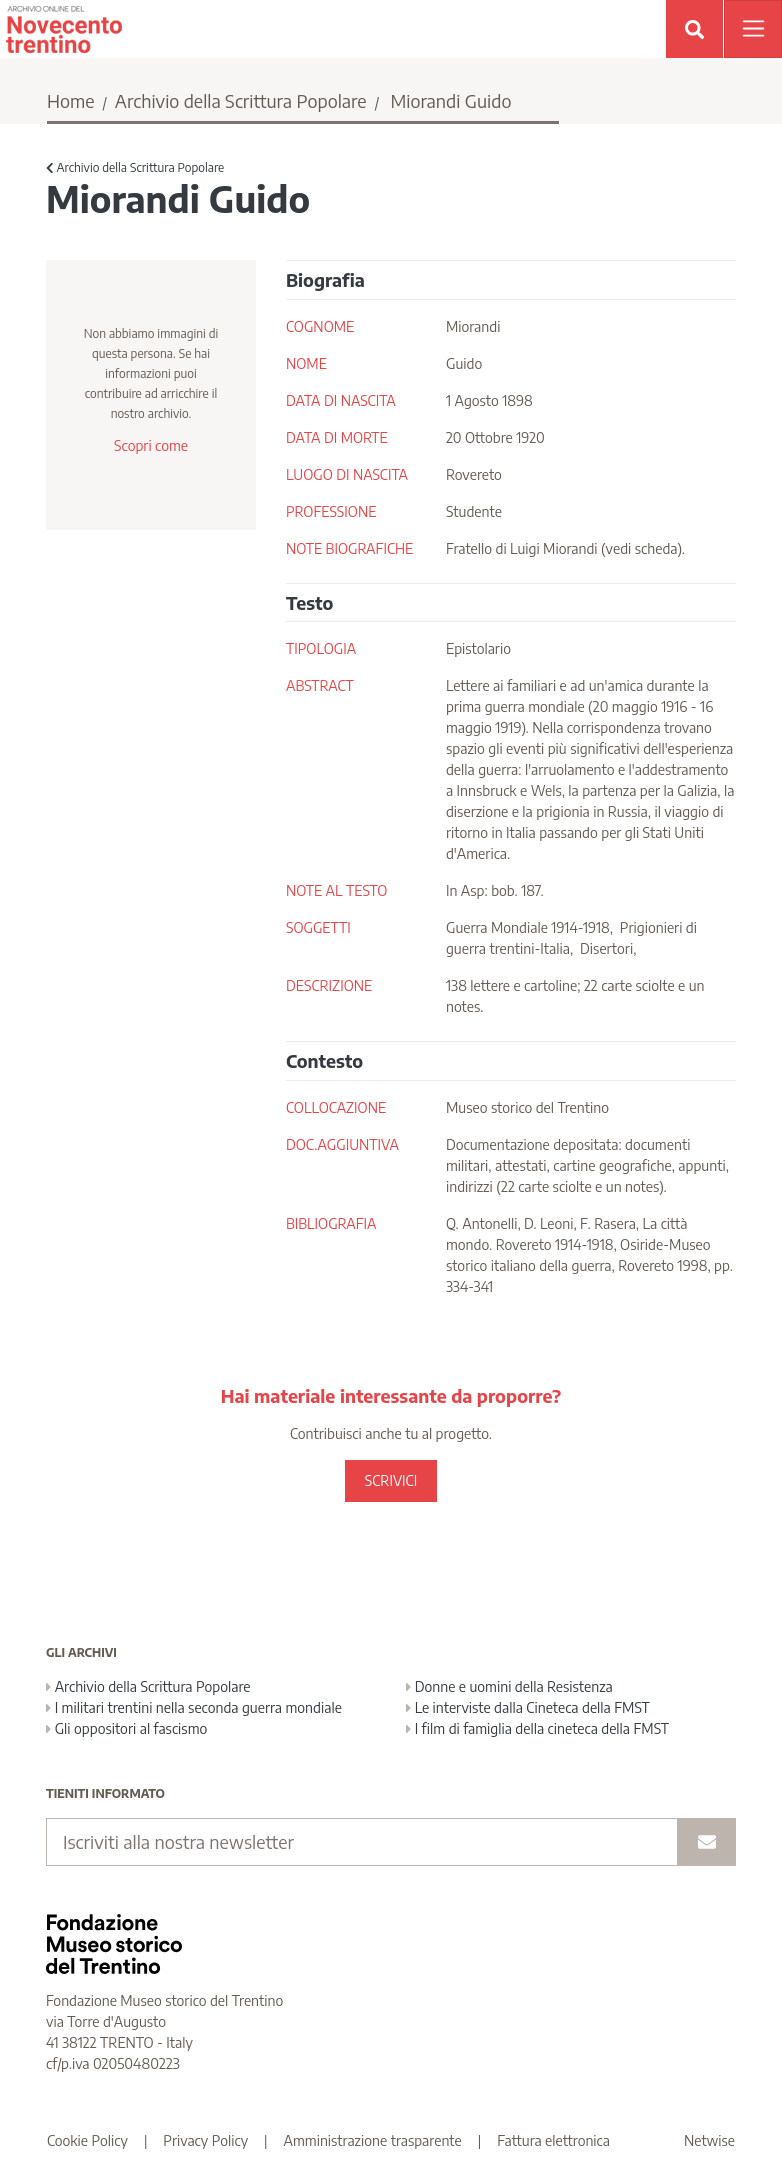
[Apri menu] (753, 29)
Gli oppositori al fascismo (126, 1728)
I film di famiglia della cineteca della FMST (537, 1728)
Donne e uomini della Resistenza (509, 1686)
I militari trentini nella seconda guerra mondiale (194, 1707)
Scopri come (151, 445)
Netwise (709, 2140)
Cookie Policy (87, 2140)
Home (71, 100)
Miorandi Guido (450, 100)
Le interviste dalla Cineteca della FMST (528, 1707)
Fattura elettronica (553, 2140)
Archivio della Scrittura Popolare (241, 100)
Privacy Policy (205, 2140)
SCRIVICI (391, 1480)
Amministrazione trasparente (373, 2140)
